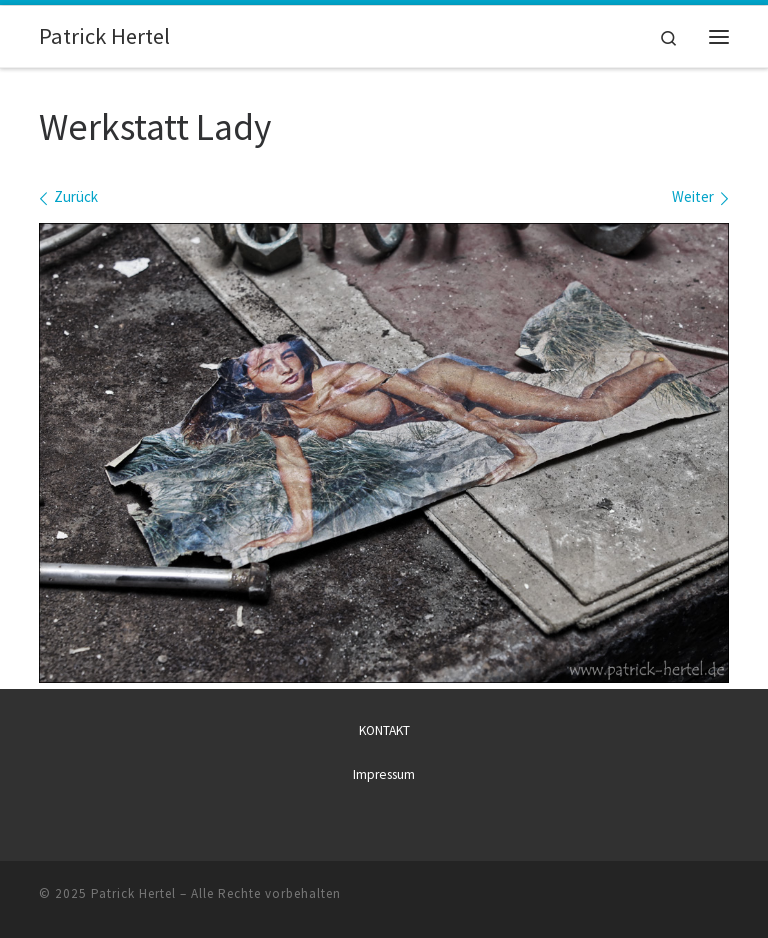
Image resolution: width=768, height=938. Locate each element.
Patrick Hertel (133, 893)
